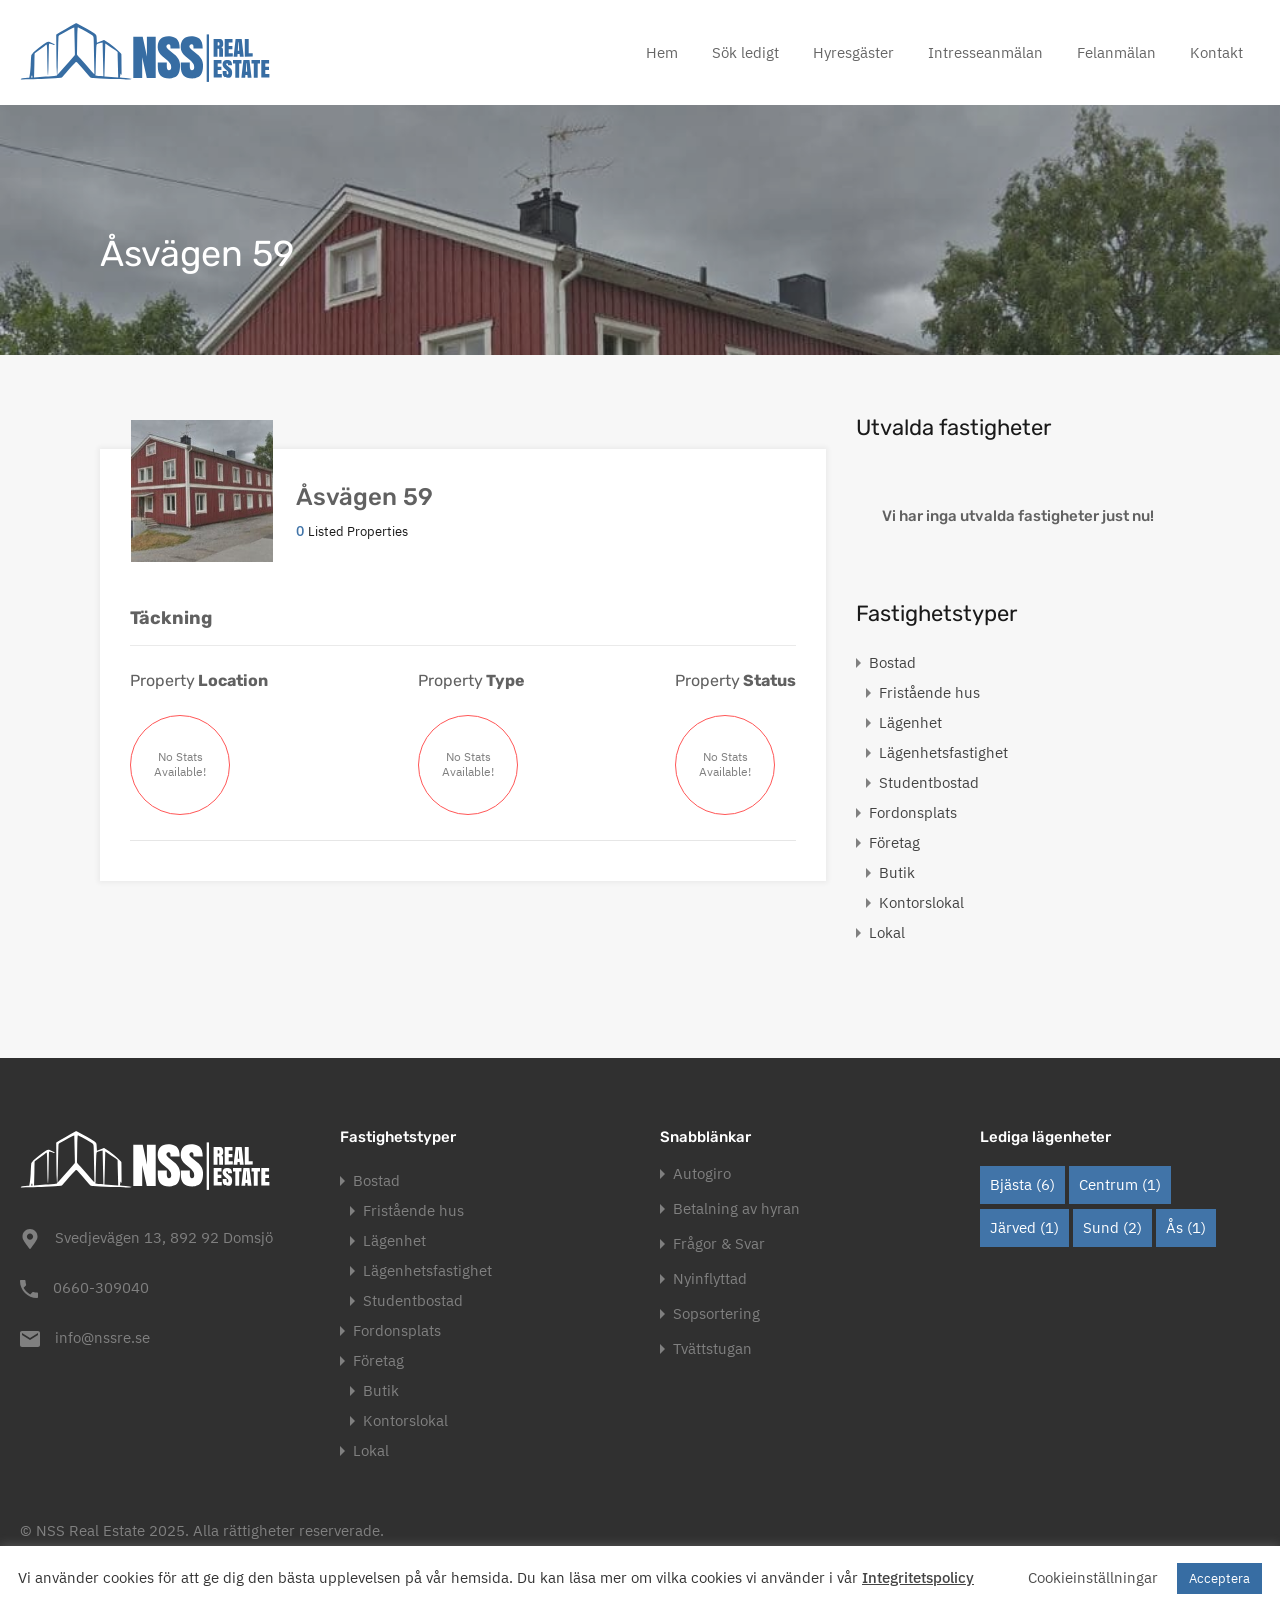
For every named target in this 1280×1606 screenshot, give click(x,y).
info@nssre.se (102, 1337)
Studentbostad (929, 782)
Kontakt (1216, 52)
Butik (897, 872)
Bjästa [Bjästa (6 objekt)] (1022, 1184)
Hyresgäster (853, 52)
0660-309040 (101, 1287)
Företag (894, 842)
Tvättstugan (712, 1348)
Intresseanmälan (985, 52)
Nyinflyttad (710, 1278)
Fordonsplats (913, 812)
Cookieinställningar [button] (1093, 1577)
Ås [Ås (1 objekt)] (1186, 1227)
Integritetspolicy (918, 1577)
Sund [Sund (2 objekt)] (1112, 1227)
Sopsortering (716, 1313)
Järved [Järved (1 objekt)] (1024, 1227)
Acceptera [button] (1219, 1578)
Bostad (892, 662)
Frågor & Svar (719, 1243)
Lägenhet (910, 722)
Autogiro (702, 1173)
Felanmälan (1116, 52)
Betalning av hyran (736, 1208)
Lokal (887, 932)
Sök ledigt (745, 52)
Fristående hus (929, 692)
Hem (662, 52)
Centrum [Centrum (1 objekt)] (1120, 1184)
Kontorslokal (921, 902)
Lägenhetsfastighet (943, 752)
